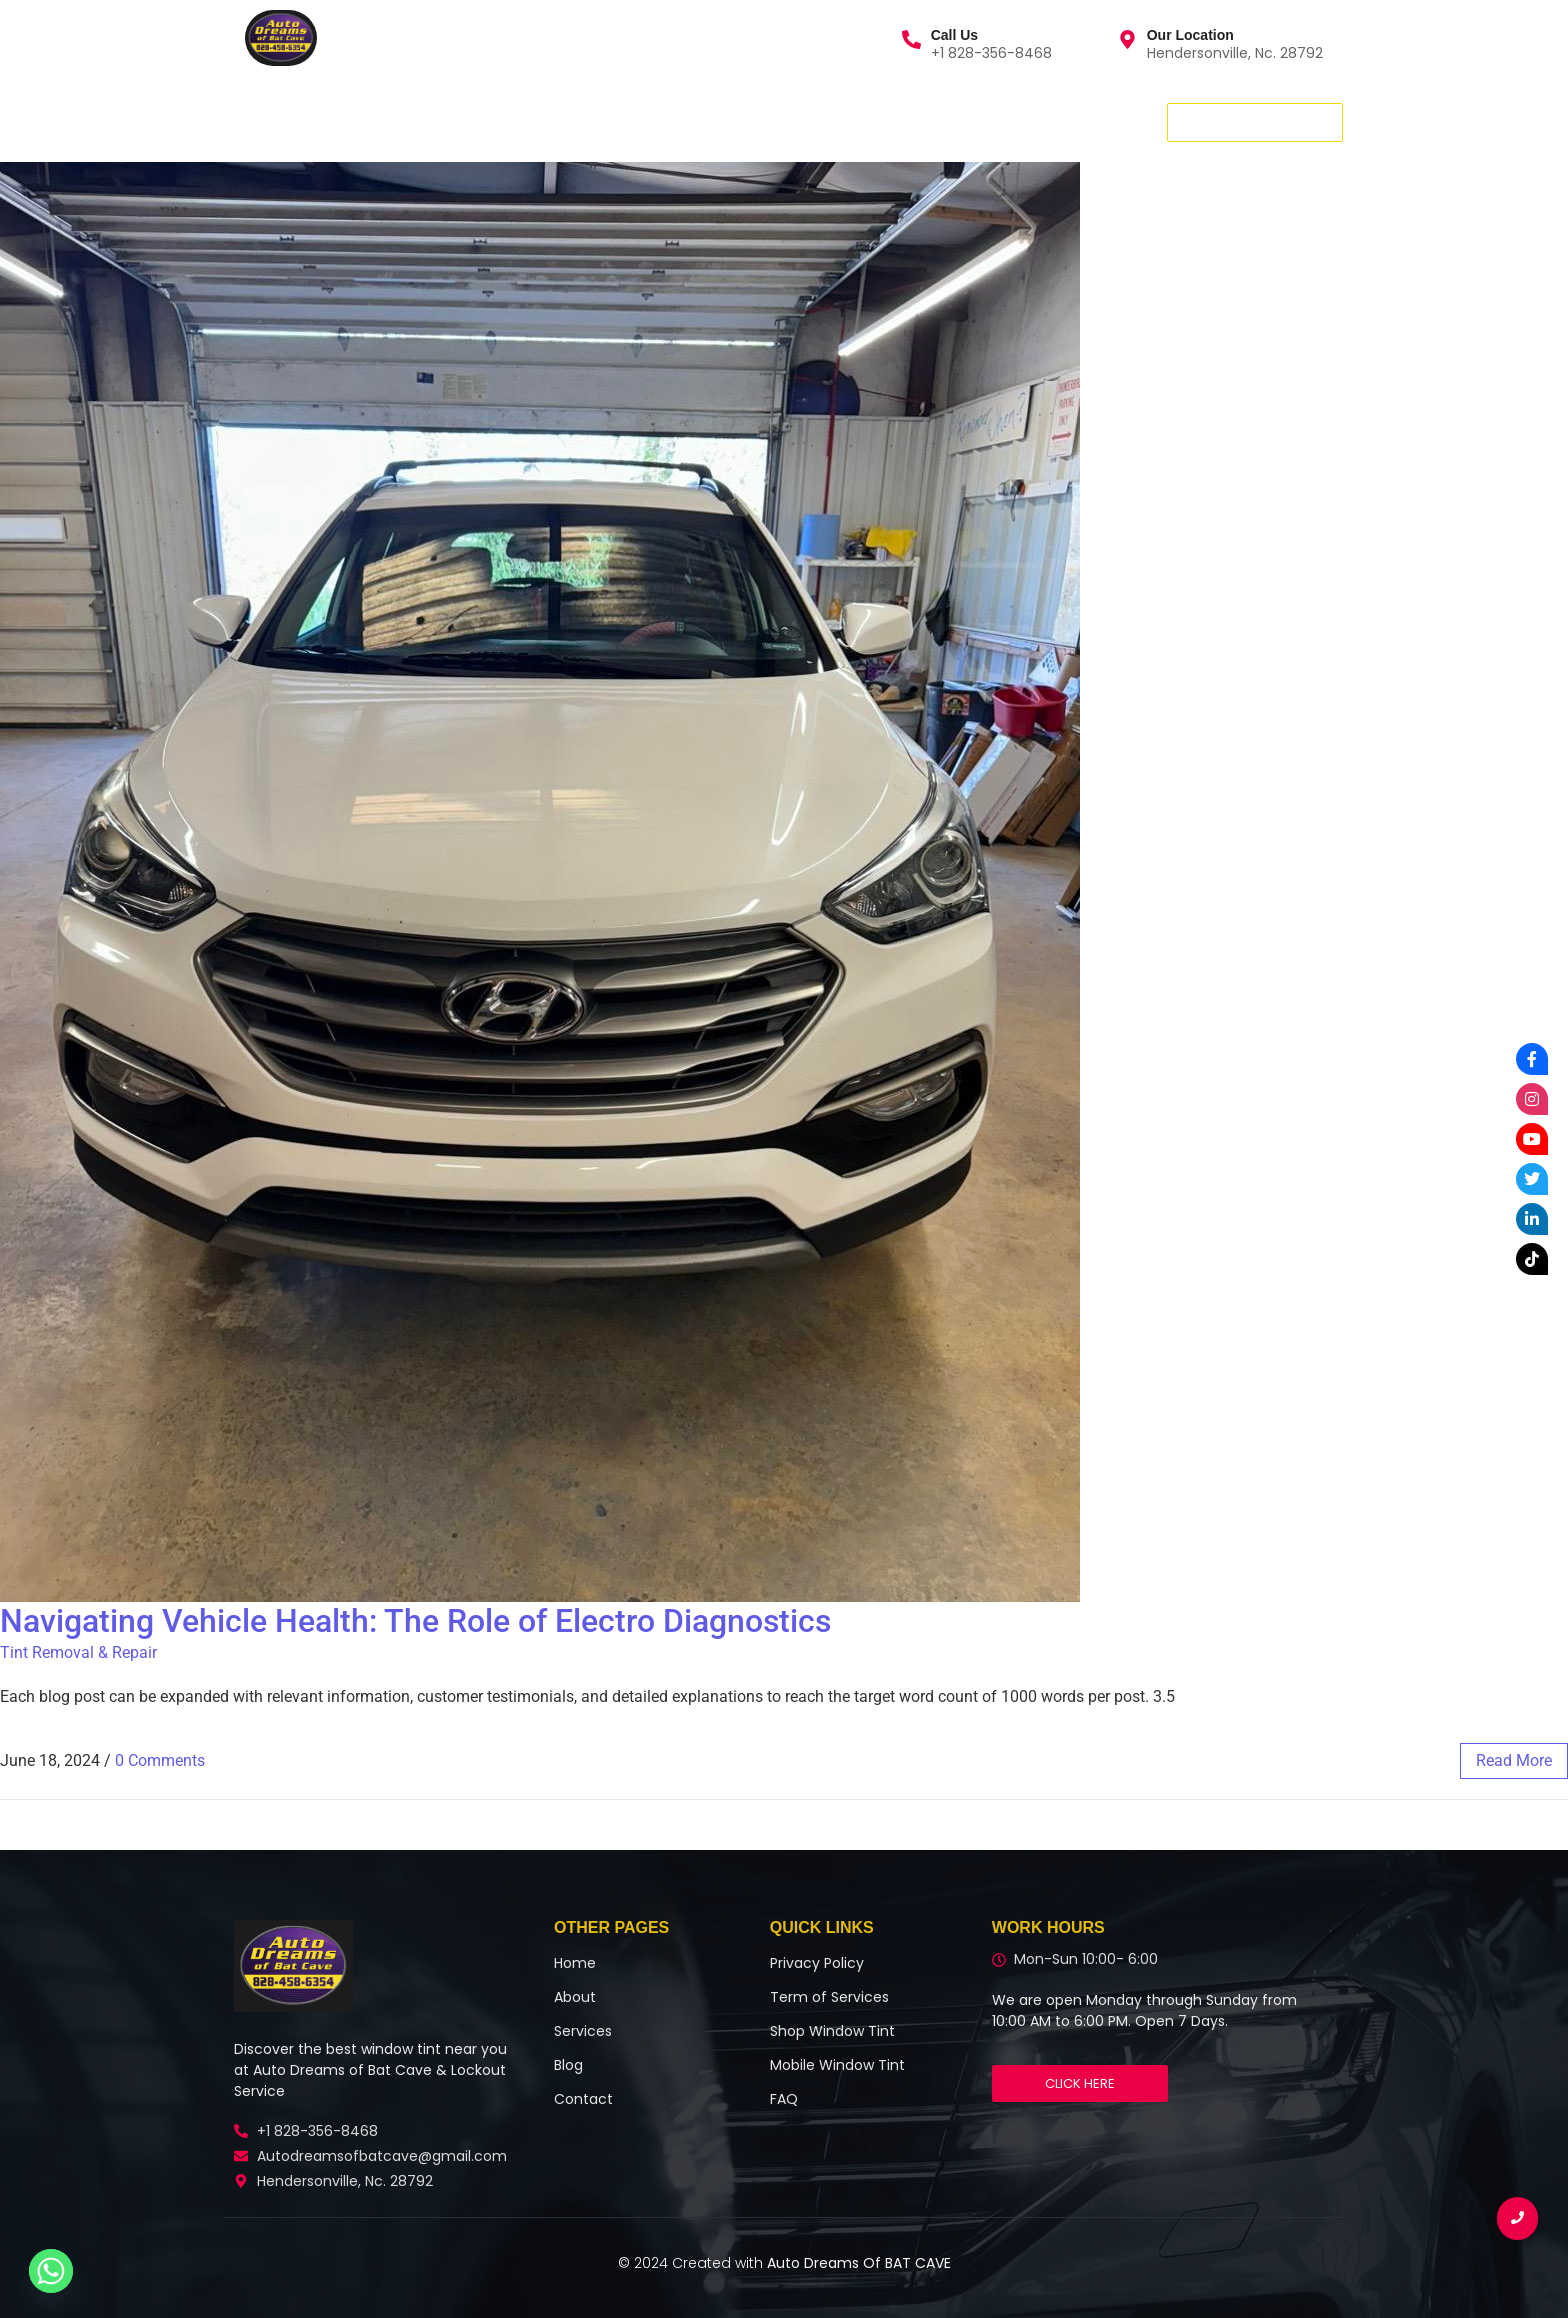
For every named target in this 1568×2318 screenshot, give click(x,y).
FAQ (784, 2099)
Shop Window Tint (832, 2031)
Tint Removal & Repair (78, 1652)
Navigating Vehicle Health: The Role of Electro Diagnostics (415, 1621)
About (429, 121)
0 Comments (160, 1760)
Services (344, 121)
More (672, 121)
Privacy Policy (817, 1963)
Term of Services (829, 1997)
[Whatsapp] (51, 2271)
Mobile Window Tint (837, 2065)
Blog (600, 121)
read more (1514, 1760)
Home (253, 121)
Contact (518, 121)
